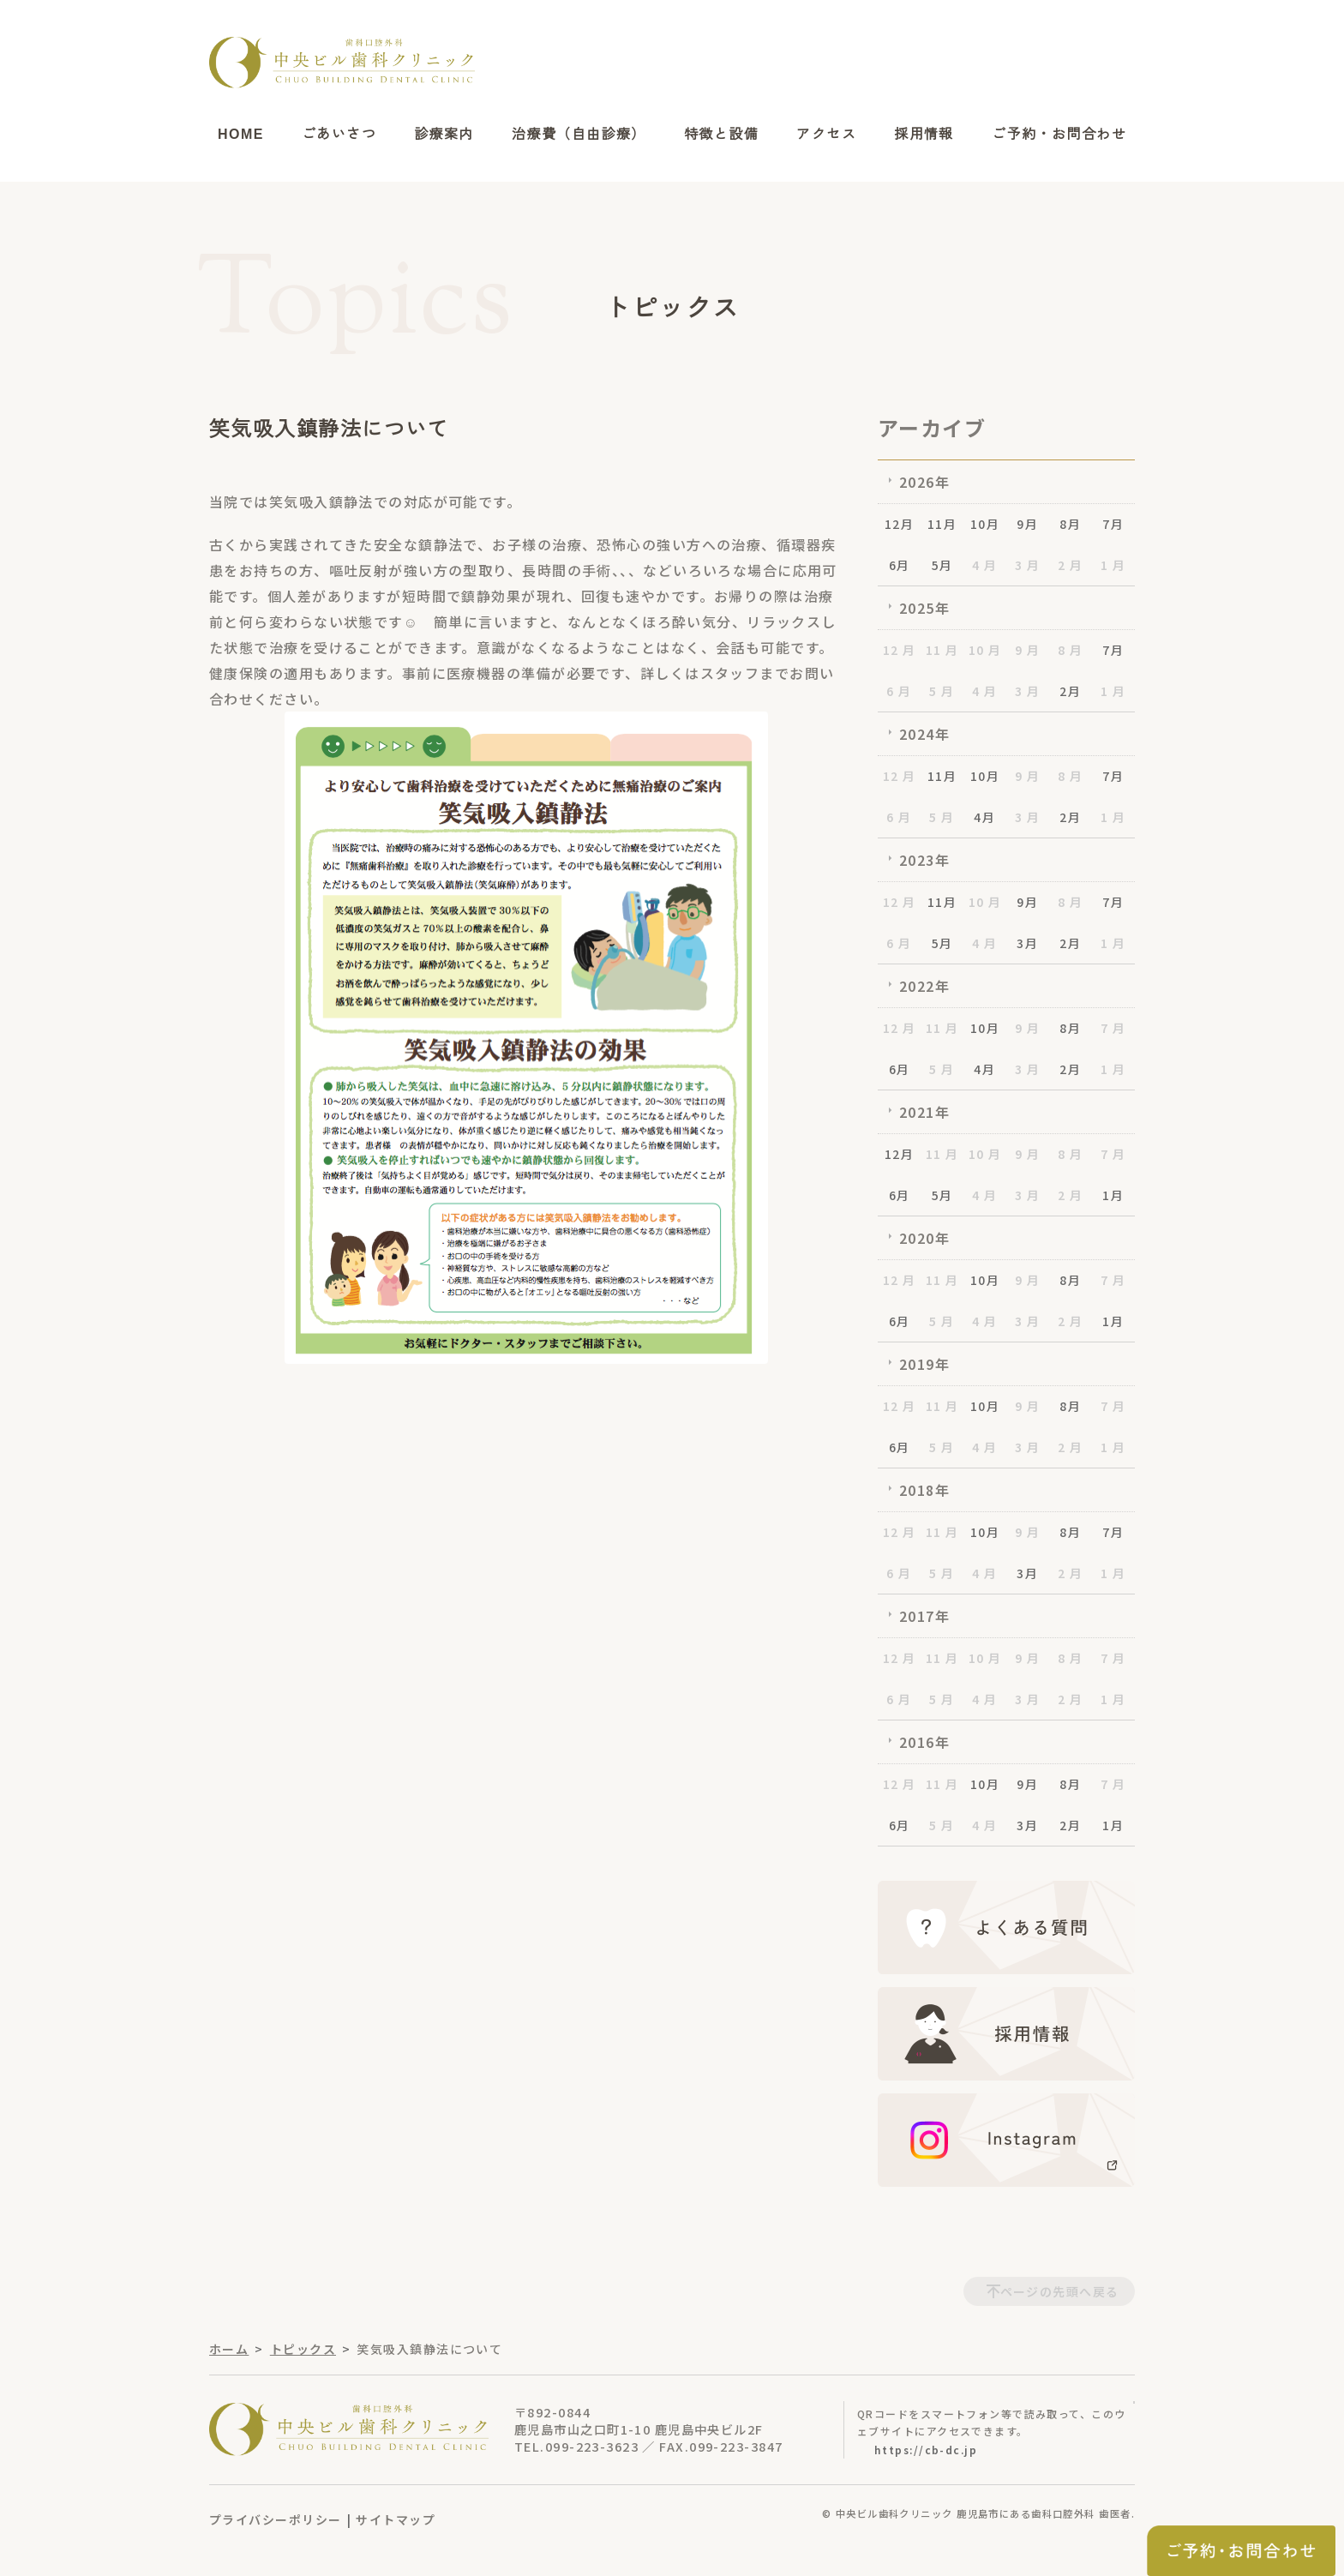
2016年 (924, 1742)
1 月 (1113, 564)
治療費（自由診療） (579, 134)
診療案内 (444, 134)
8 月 (1070, 649)
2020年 (924, 1238)
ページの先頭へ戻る (1059, 2291)
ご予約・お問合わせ (1059, 134)
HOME (241, 134)
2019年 (924, 1364)
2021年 (924, 1112)
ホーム (229, 2348)
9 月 (1027, 649)
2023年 (924, 860)
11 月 (942, 649)
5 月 (941, 691)
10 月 (985, 649)
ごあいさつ (339, 134)
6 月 (898, 691)
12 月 (899, 649)
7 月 (1113, 1027)
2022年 (924, 986)
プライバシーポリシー (275, 2519)
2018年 (924, 1490)
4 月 (984, 564)
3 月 (1027, 564)
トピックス (303, 2348)
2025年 (924, 607)
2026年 (924, 481)
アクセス (826, 134)
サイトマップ (395, 2519)
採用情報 (924, 134)
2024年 (924, 734)
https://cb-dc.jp (925, 2449)
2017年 (924, 1616)
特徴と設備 (721, 134)
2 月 (1070, 564)
